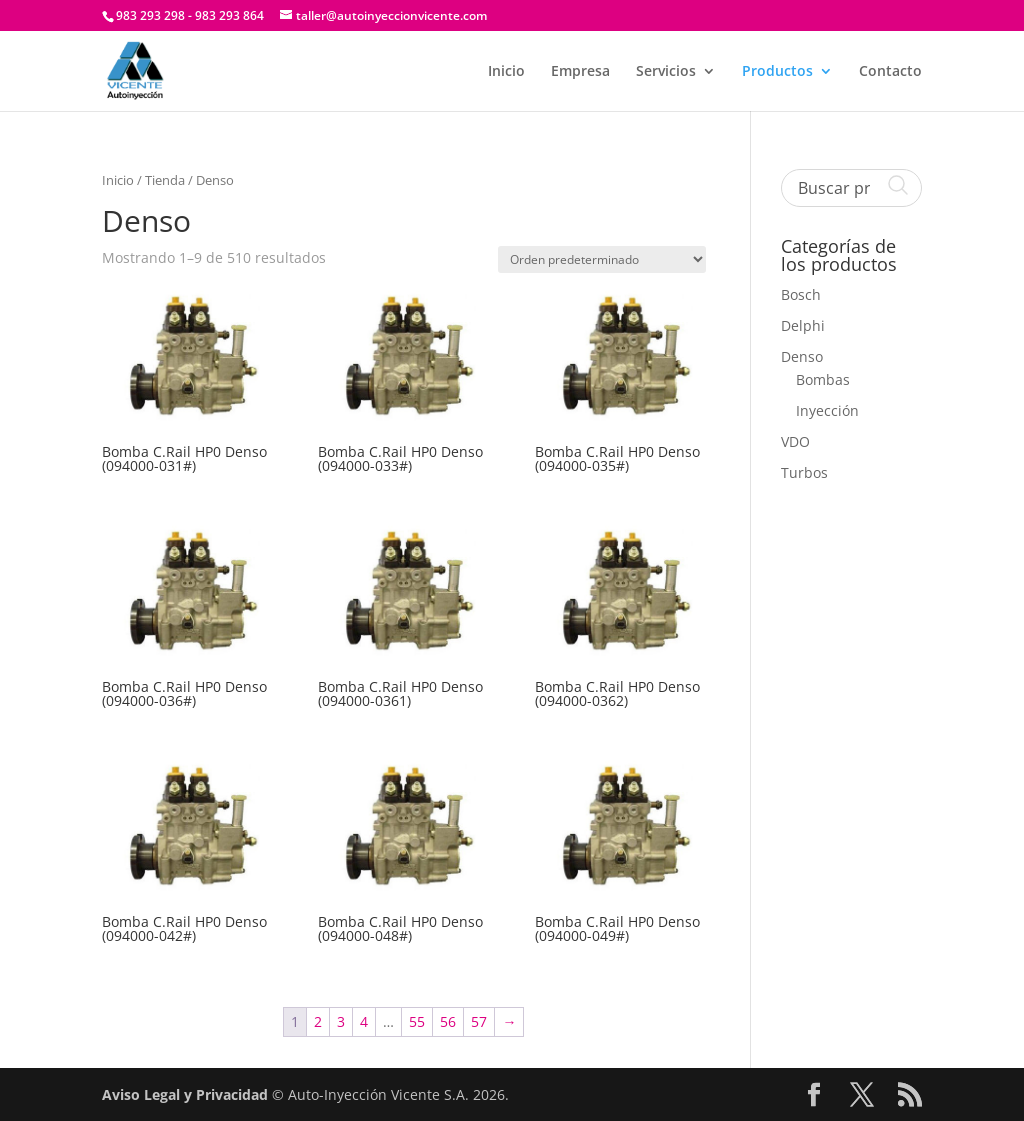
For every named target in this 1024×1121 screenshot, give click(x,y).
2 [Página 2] (318, 1021)
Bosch (801, 294)
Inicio (506, 72)
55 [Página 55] (417, 1021)
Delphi (803, 325)
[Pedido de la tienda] (602, 259)
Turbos (804, 472)
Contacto (890, 72)
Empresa (580, 72)
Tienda (165, 180)
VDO (795, 441)
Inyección (827, 410)
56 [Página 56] (448, 1021)
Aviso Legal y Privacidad (185, 1094)
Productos (777, 72)
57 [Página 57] (479, 1021)
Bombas (823, 379)
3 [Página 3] (341, 1021)
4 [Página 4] (364, 1021)
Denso (802, 356)
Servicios (666, 72)
